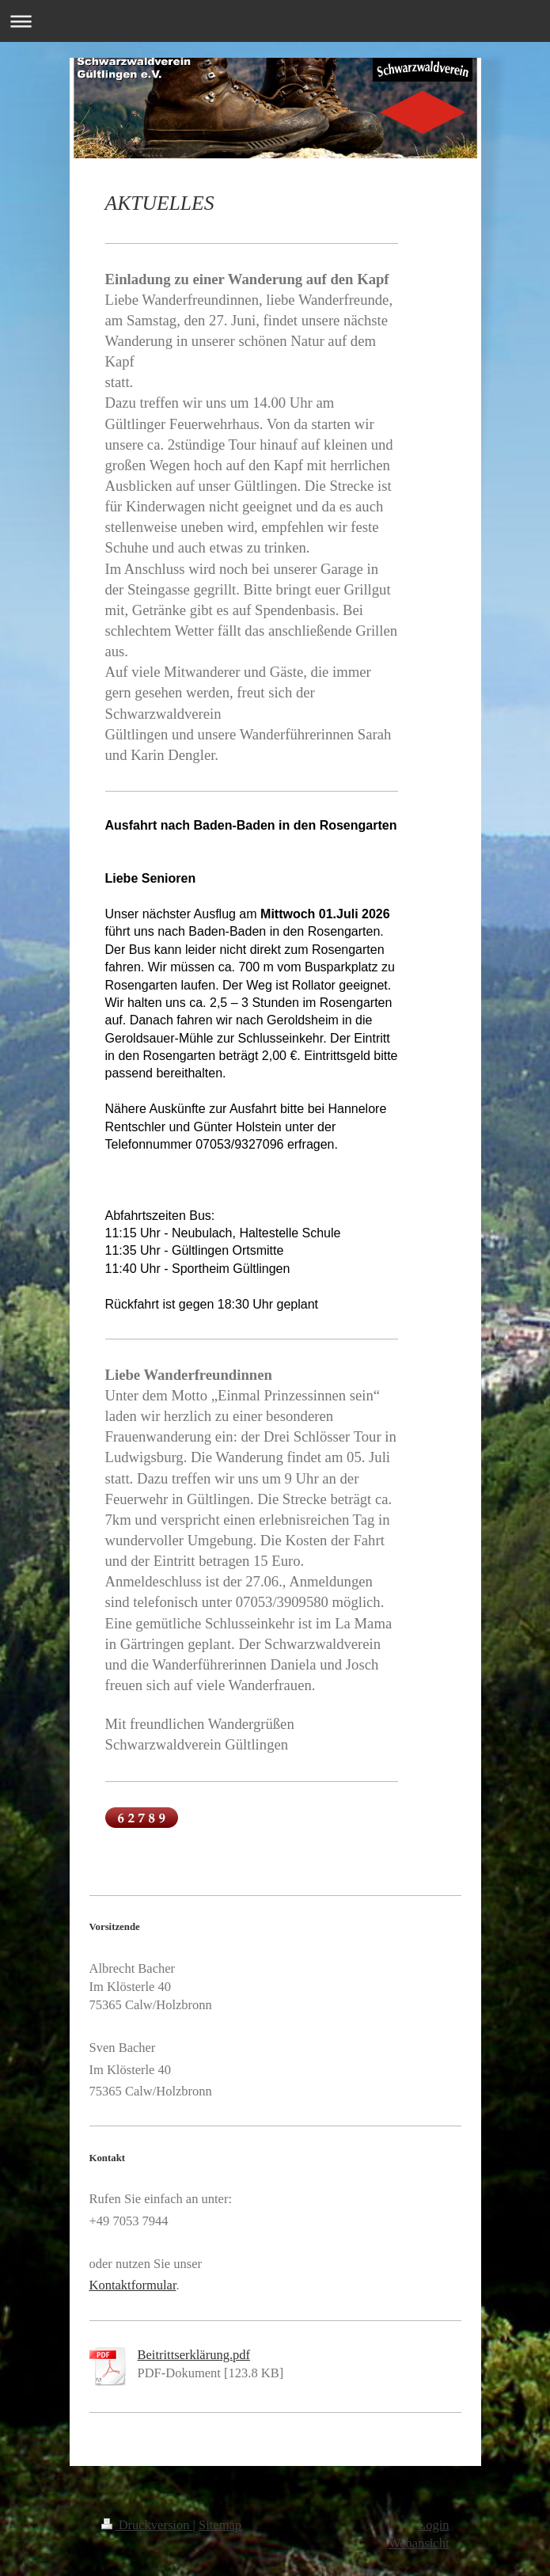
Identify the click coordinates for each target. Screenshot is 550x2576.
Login (433, 2524)
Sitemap (220, 2524)
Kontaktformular (132, 2285)
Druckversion (147, 2524)
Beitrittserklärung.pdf (194, 2354)
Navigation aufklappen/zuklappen (275, 21)
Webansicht (419, 2543)
